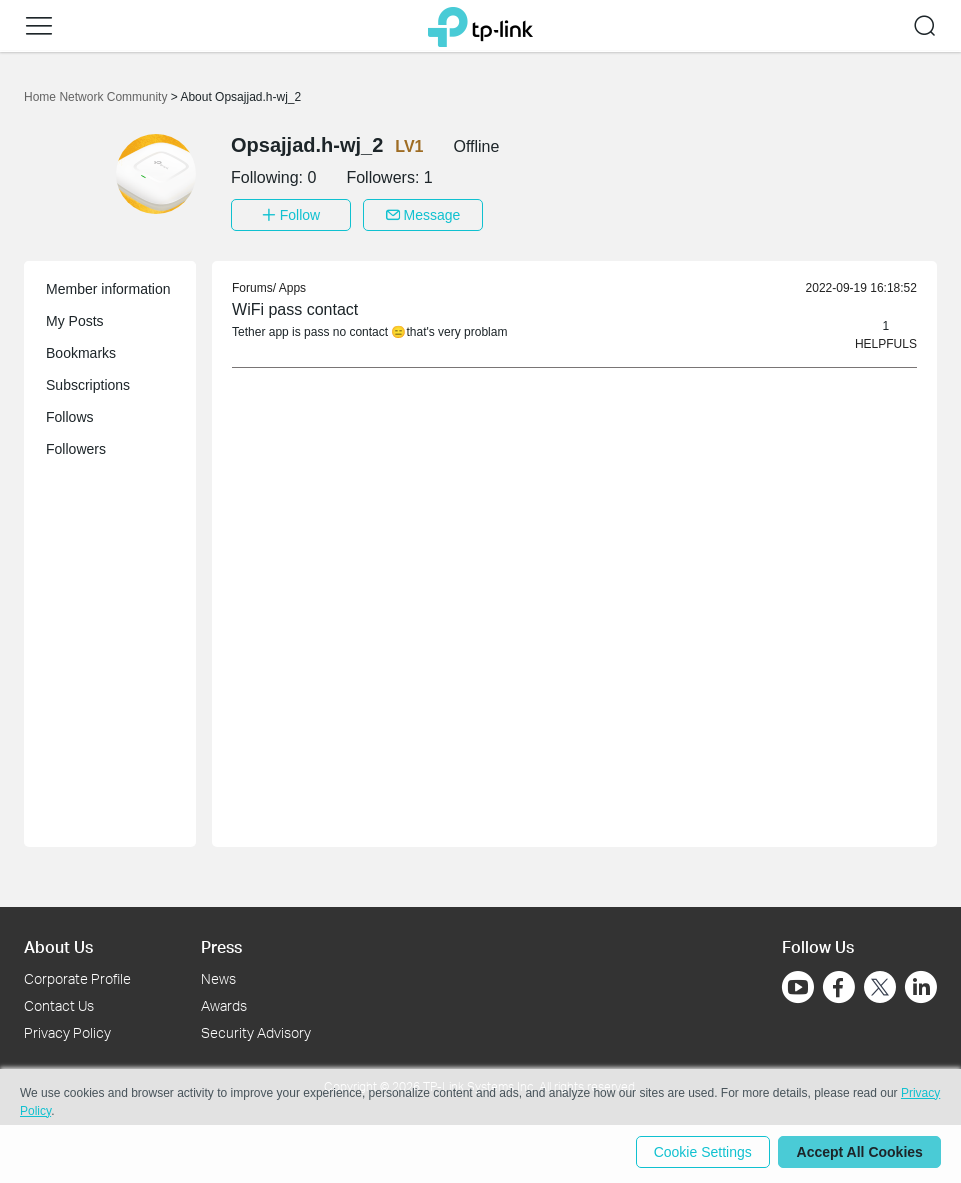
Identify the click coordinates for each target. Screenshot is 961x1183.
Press (221, 944)
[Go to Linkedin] (921, 985)
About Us (58, 944)
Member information (108, 287)
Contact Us (59, 1003)
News (218, 976)
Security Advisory (256, 1030)
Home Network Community (97, 97)
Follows (69, 415)
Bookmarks (81, 351)
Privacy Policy (67, 1030)
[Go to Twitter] (880, 987)
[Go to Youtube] (798, 985)
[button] (39, 26)
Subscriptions (88, 383)
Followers (76, 447)
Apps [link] (292, 286)
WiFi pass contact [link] (295, 307)
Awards (224, 1003)
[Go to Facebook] (839, 985)
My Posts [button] (75, 319)
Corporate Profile (77, 976)
